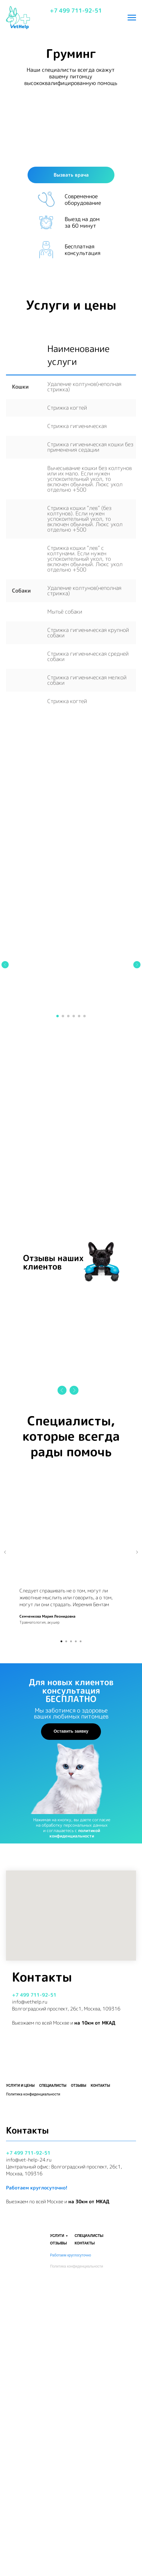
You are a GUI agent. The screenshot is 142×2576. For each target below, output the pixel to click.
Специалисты (53, 2259)
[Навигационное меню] (132, 18)
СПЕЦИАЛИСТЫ (89, 2473)
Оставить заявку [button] (71, 1905)
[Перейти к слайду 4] (73, 1189)
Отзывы (78, 2259)
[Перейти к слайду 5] (79, 1189)
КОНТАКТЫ (85, 2480)
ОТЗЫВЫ (58, 2480)
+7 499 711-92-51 (76, 10)
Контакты (100, 2259)
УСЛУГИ (57, 2473)
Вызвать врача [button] (71, 174)
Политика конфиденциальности (76, 2503)
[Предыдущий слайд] (5, 1138)
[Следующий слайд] (137, 1138)
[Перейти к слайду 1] (57, 1189)
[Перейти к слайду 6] (84, 1189)
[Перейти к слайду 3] (68, 1189)
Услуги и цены (20, 2259)
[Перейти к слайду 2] (63, 1189)
